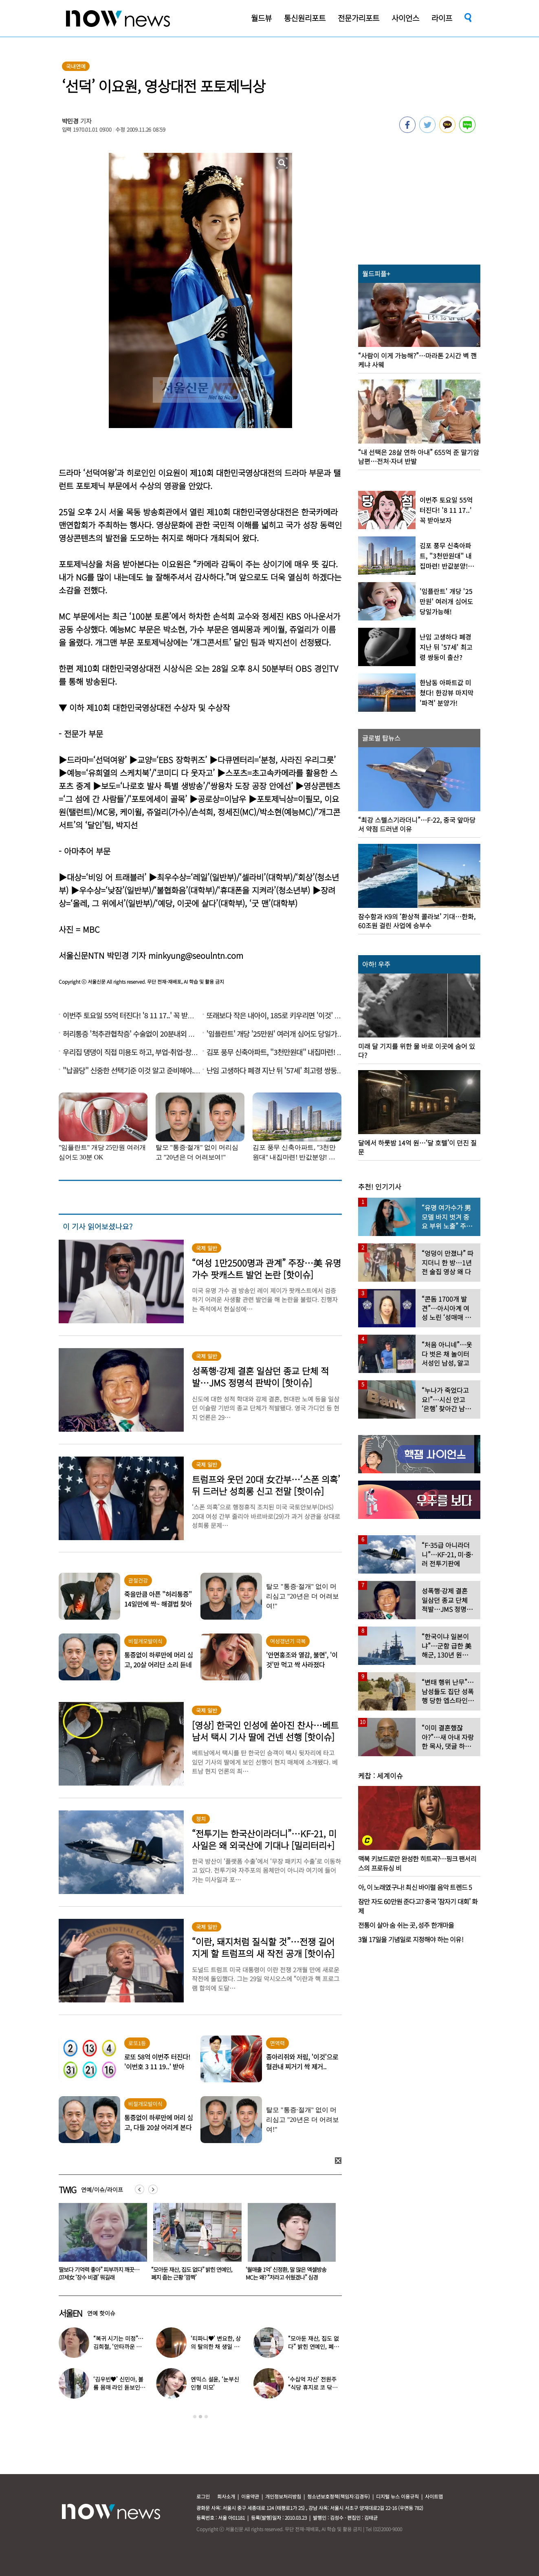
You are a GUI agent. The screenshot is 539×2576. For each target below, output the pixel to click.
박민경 (70, 121)
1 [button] (194, 2416)
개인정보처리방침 (283, 2496)
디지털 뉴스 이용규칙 (397, 2496)
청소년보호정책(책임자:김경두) (338, 2496)
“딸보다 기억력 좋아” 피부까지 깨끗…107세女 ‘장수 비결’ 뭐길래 (192, 2273)
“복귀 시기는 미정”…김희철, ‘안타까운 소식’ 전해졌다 (118, 2346)
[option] (100, 2245)
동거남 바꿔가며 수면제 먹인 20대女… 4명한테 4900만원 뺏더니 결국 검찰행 (99, 2273)
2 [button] (200, 2416)
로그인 (203, 2496)
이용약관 (250, 2496)
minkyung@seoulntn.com (195, 955)
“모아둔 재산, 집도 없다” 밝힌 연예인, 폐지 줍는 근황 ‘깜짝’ (286, 2273)
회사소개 (226, 2496)
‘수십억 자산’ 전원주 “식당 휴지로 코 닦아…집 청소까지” (312, 2387)
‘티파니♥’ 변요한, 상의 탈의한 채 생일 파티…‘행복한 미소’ (216, 2346)
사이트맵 (434, 2496)
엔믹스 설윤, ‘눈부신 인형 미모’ (215, 2383)
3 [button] (206, 2416)
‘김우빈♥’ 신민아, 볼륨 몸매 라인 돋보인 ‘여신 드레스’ (118, 2387)
